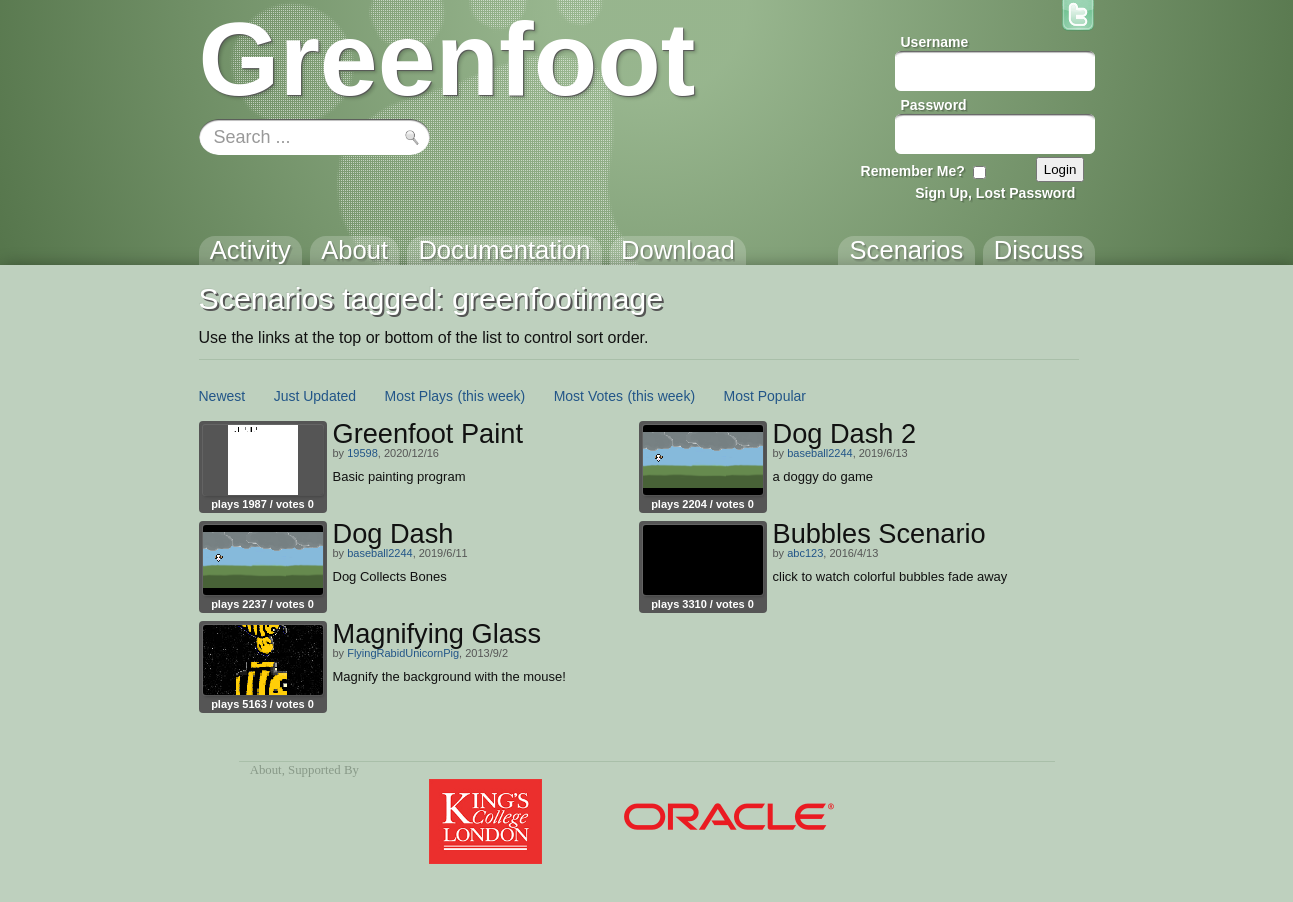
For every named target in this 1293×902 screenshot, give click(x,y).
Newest (222, 396)
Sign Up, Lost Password (995, 193)
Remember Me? (913, 171)
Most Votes (588, 396)
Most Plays (419, 396)
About (266, 770)
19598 (362, 453)
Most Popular (765, 396)
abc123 (805, 553)
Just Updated (315, 396)
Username (935, 42)
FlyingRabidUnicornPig (403, 653)
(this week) (492, 396)
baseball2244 (819, 453)
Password (934, 105)
